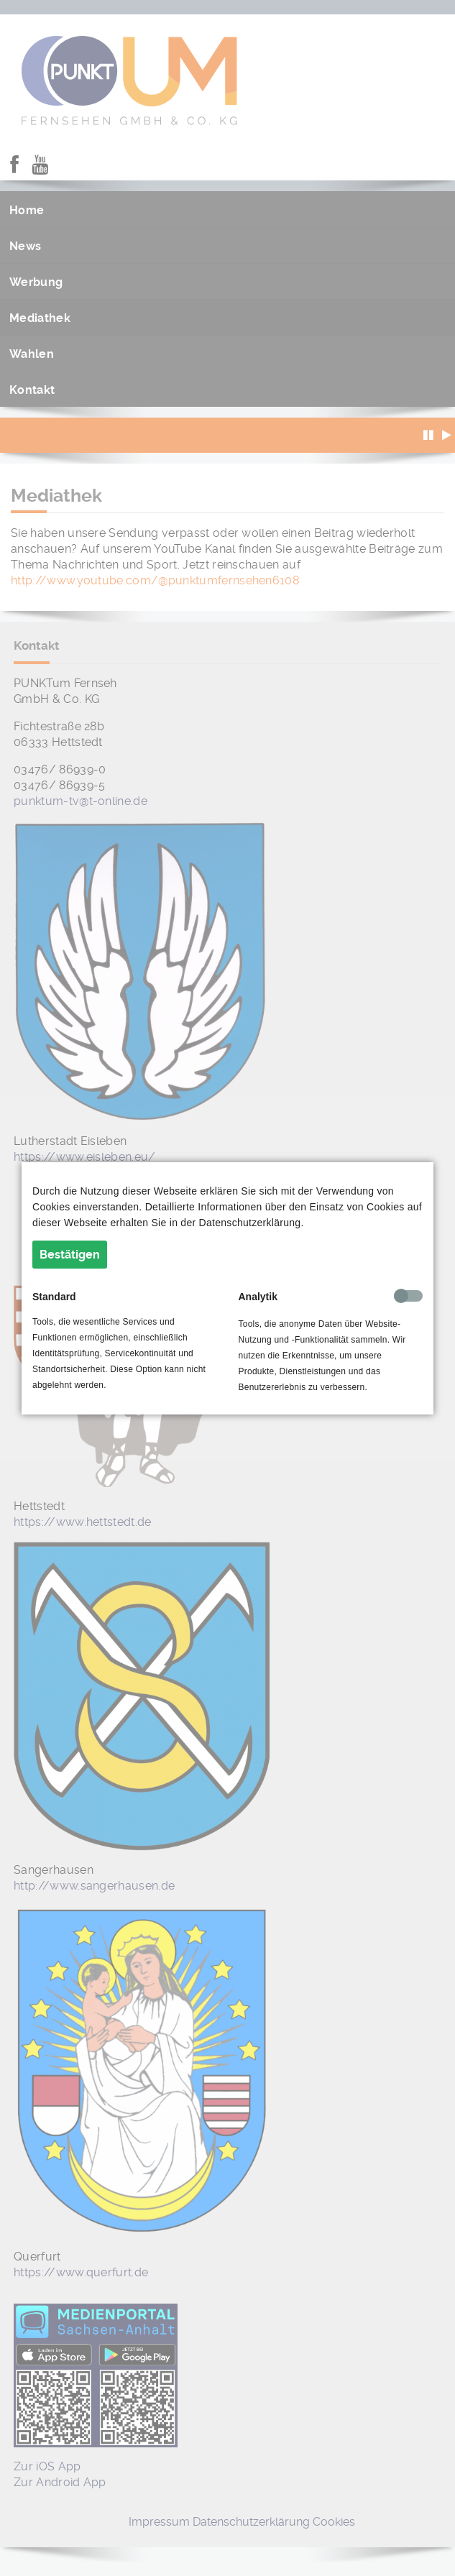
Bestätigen (70, 1254)
